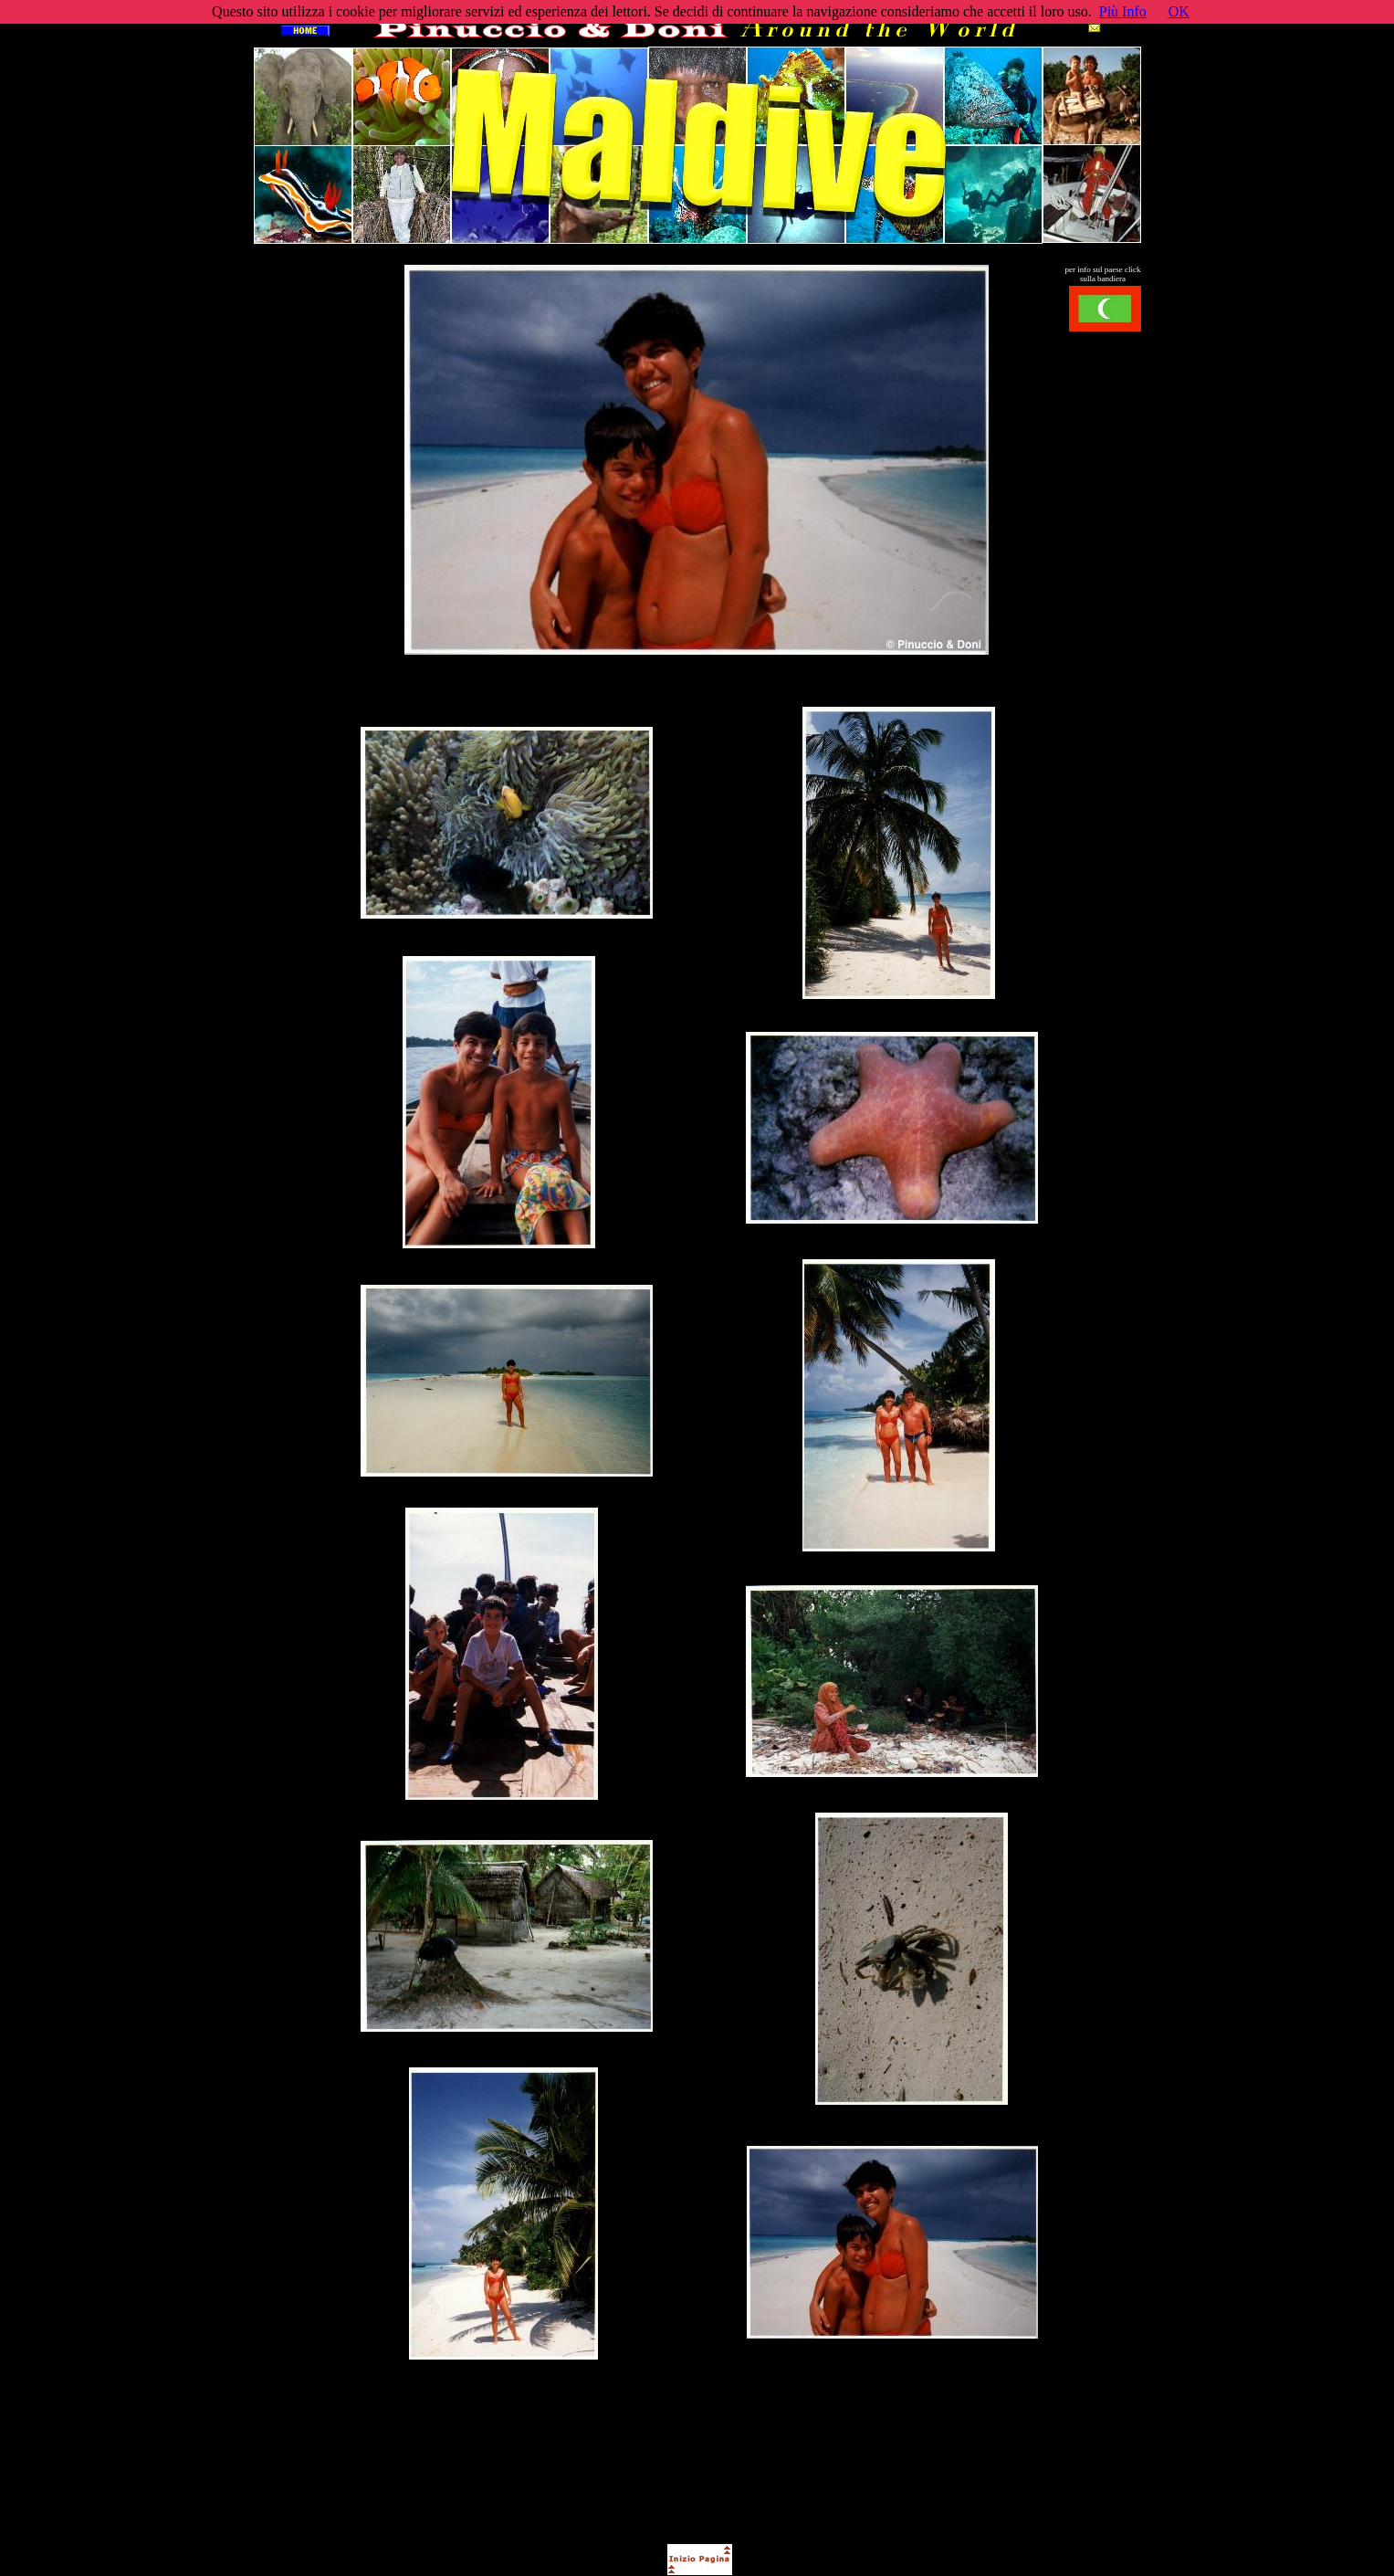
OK (1179, 11)
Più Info (1123, 11)
